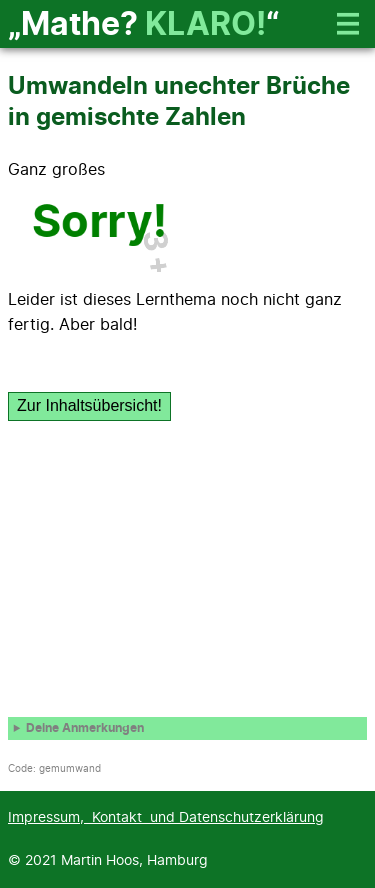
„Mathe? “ (143, 25)
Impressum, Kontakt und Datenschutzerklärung (166, 817)
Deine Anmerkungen (85, 728)
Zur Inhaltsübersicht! (89, 405)
